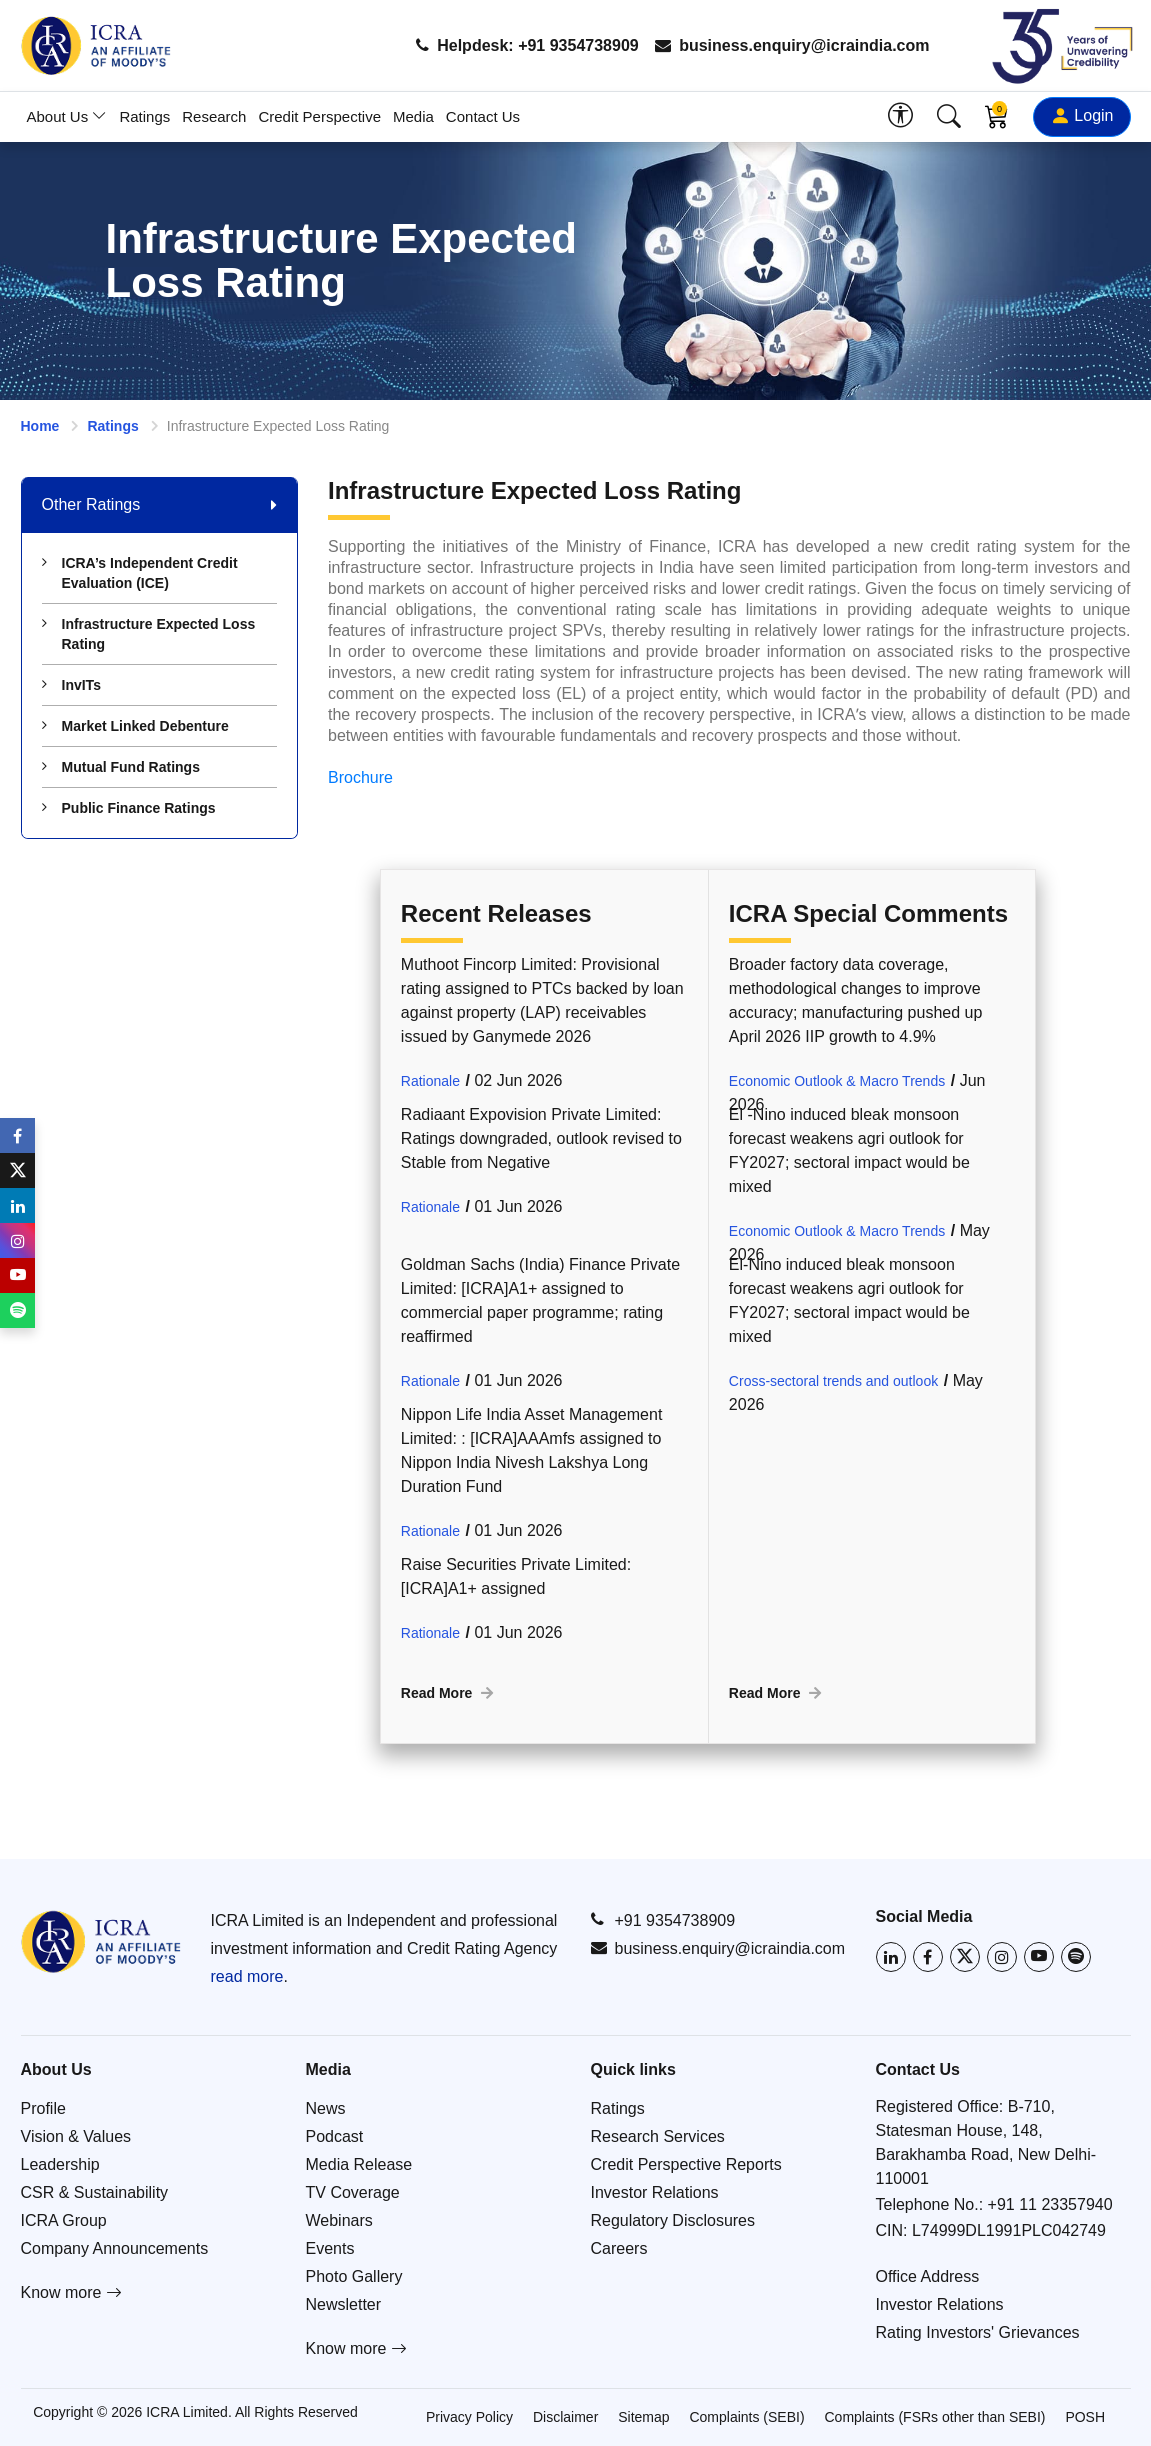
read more (247, 1976)
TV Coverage (353, 2192)
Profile (43, 2108)
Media (413, 116)
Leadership (60, 2164)
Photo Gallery (354, 2276)
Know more (71, 2292)
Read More (449, 1693)
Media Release (359, 2164)
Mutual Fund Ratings (121, 767)
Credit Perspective (319, 116)
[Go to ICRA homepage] (101, 1941)
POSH (1085, 2417)
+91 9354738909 (663, 1920)
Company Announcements (115, 2248)
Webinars (339, 2220)
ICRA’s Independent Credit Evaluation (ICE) (140, 573)
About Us (67, 116)
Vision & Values (76, 2136)
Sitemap (643, 2417)
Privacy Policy (469, 2417)
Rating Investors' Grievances (978, 2332)
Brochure (360, 777)
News (326, 2108)
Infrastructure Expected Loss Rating (149, 634)
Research (214, 116)
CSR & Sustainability (95, 2192)
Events (330, 2248)
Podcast (335, 2136)
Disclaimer (565, 2417)
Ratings (144, 116)
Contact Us (483, 116)
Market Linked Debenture (135, 726)
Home (40, 426)
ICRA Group (64, 2220)
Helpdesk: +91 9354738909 (527, 45)
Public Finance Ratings (129, 808)
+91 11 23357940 (1050, 2204)
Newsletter (344, 2304)
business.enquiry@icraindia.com (792, 45)
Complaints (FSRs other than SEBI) (935, 2417)
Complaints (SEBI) (746, 2417)
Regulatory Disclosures (673, 2220)
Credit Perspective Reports (686, 2164)
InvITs (71, 685)
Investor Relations (655, 2192)
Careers (619, 2248)
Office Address (928, 2276)
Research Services (658, 2136)
